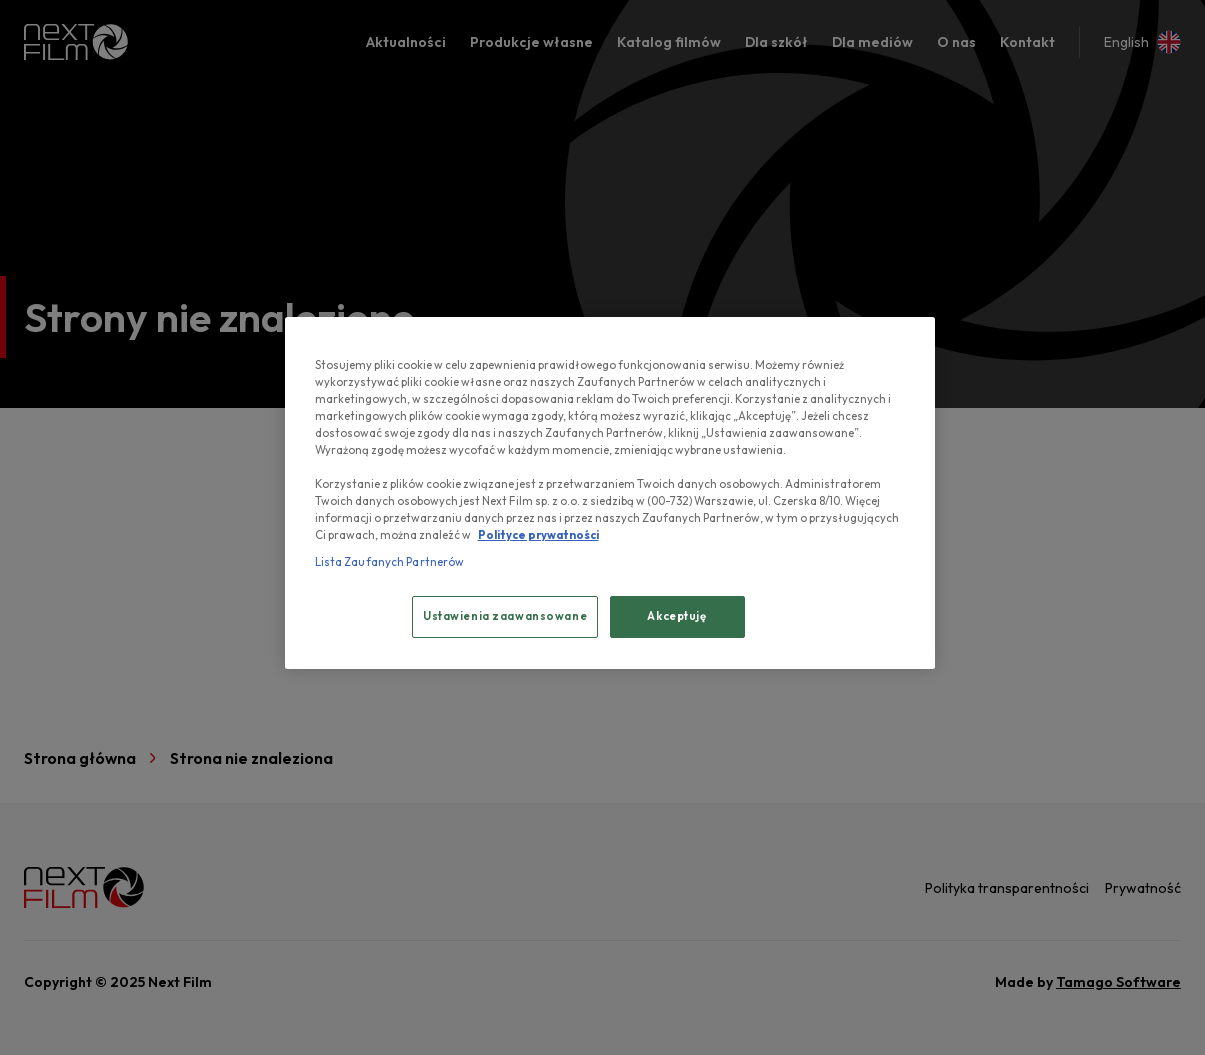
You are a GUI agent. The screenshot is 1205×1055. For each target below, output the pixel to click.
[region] (610, 493)
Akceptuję (676, 616)
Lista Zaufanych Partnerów (390, 562)
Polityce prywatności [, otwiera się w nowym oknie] (538, 535)
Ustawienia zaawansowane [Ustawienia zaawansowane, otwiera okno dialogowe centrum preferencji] (505, 616)
